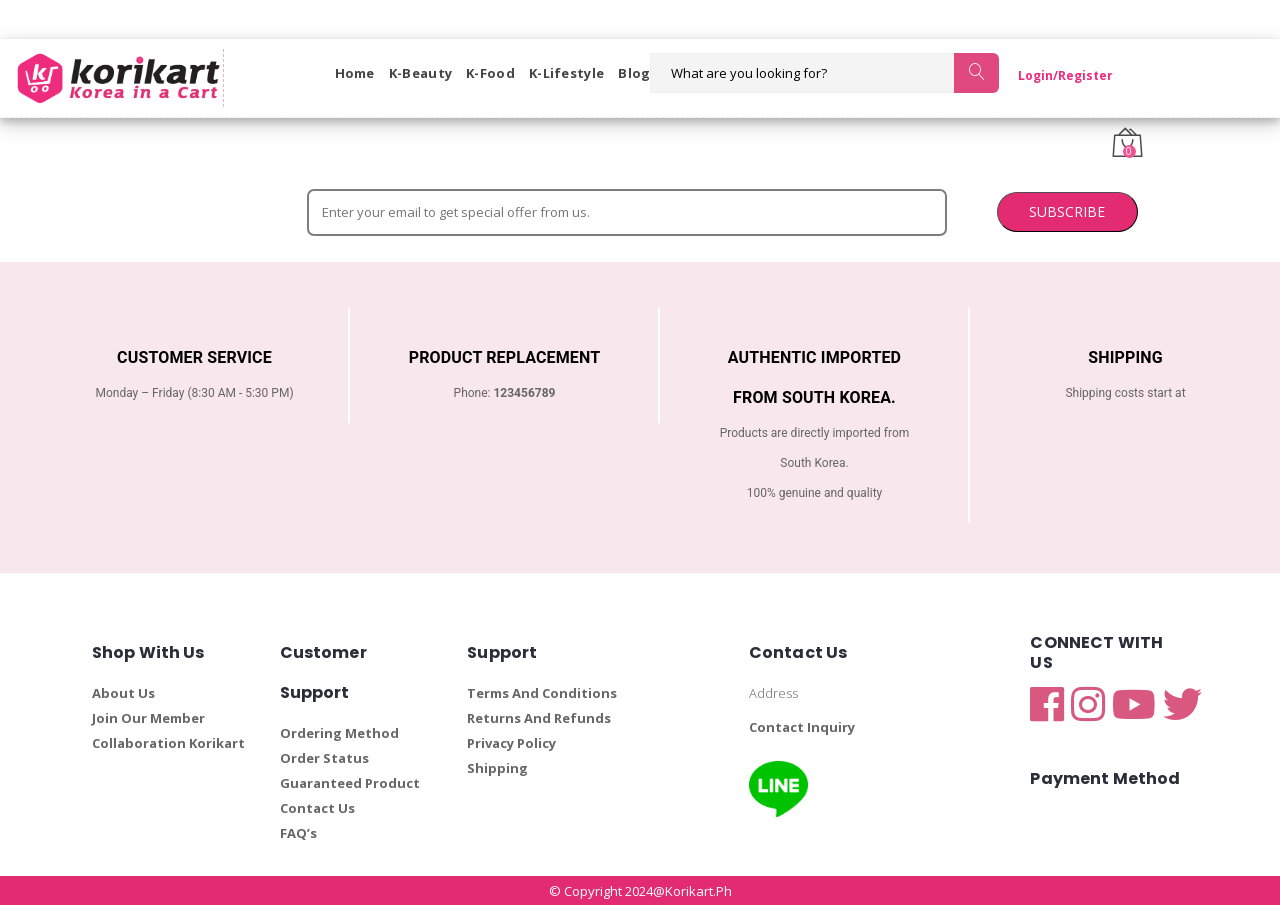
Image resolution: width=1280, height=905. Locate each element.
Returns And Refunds (539, 717)
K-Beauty (420, 73)
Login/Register (1048, 75)
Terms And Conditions (542, 692)
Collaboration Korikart (168, 742)
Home (355, 73)
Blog (634, 73)
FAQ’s (298, 832)
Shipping (497, 767)
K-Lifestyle (566, 73)
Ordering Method (339, 732)
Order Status (324, 757)
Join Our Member (148, 717)
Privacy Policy (511, 742)
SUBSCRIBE (886, 210)
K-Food (490, 73)
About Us (123, 692)
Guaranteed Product (350, 782)
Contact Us (317, 807)
